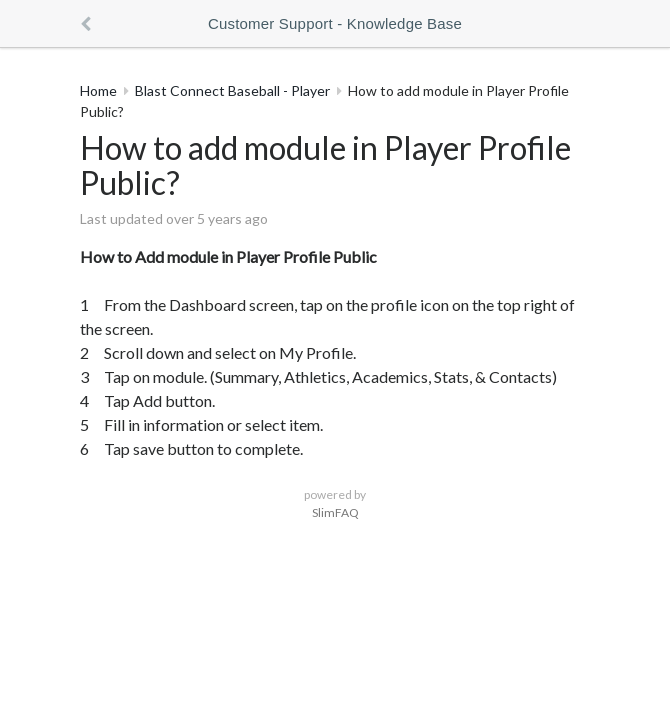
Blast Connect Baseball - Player (232, 90)
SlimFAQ (335, 512)
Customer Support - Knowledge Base (335, 23)
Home (98, 90)
